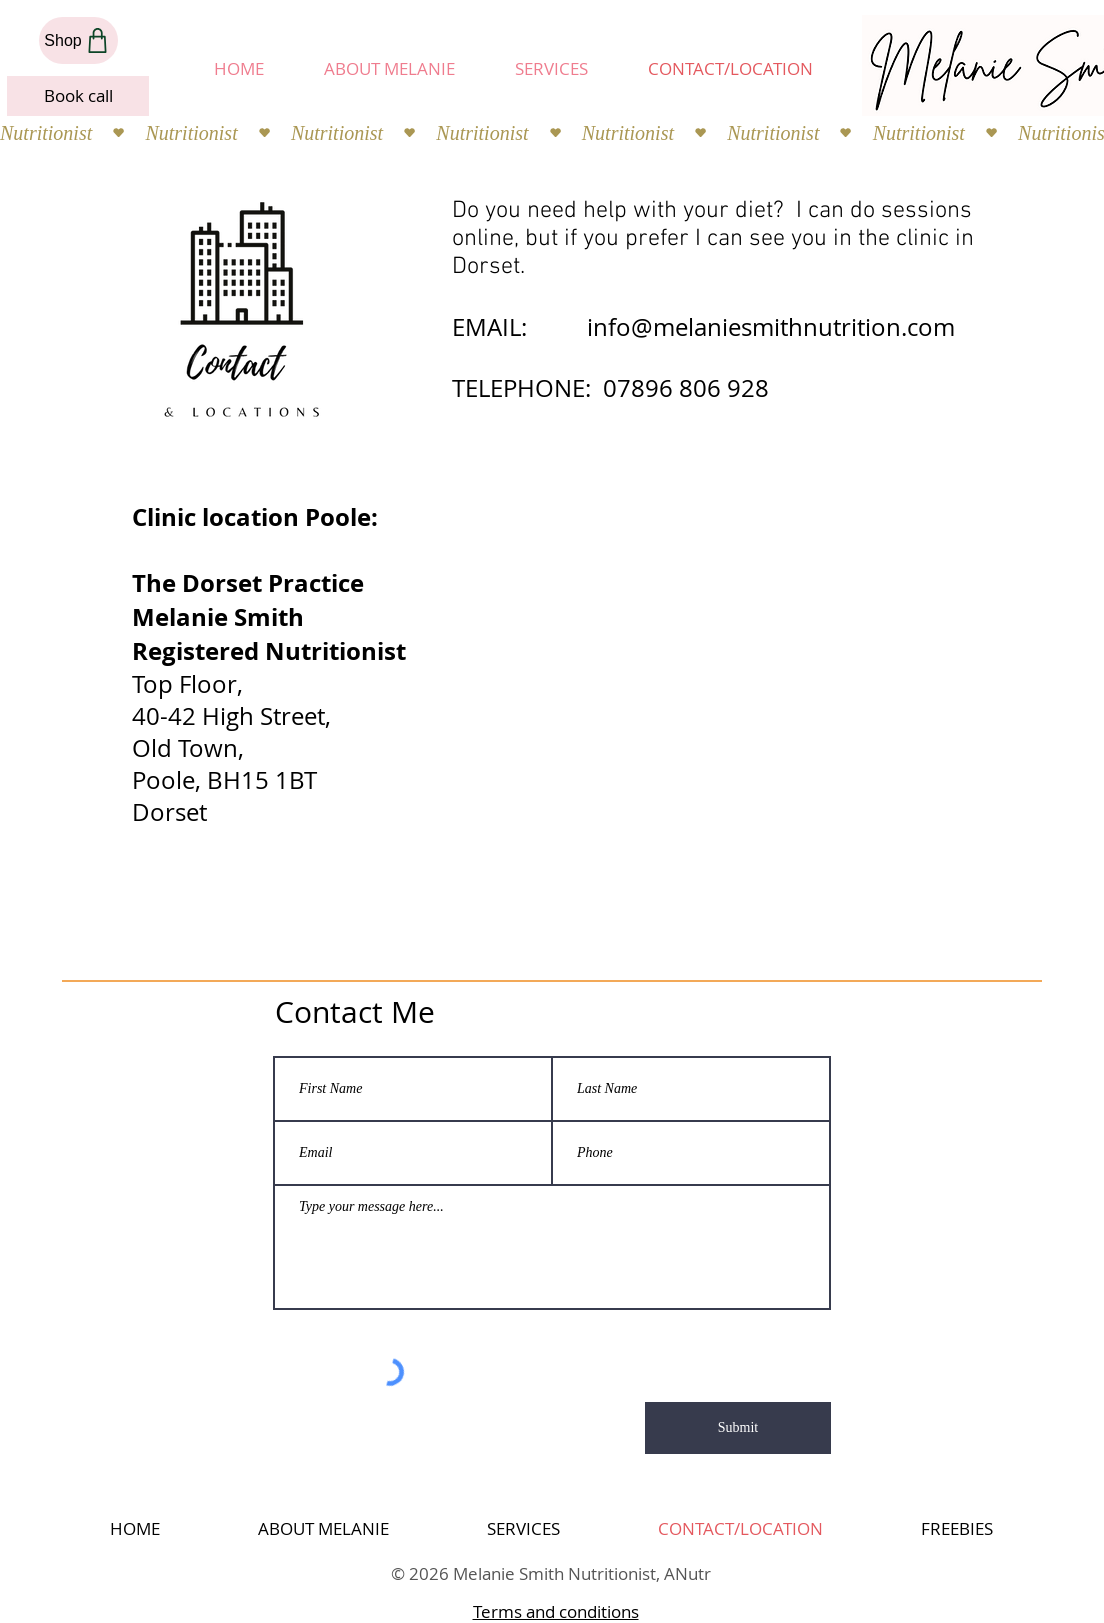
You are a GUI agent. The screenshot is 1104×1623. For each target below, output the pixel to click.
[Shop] (78, 40)
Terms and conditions (556, 1611)
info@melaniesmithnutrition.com (771, 327)
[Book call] (78, 96)
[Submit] (738, 1428)
